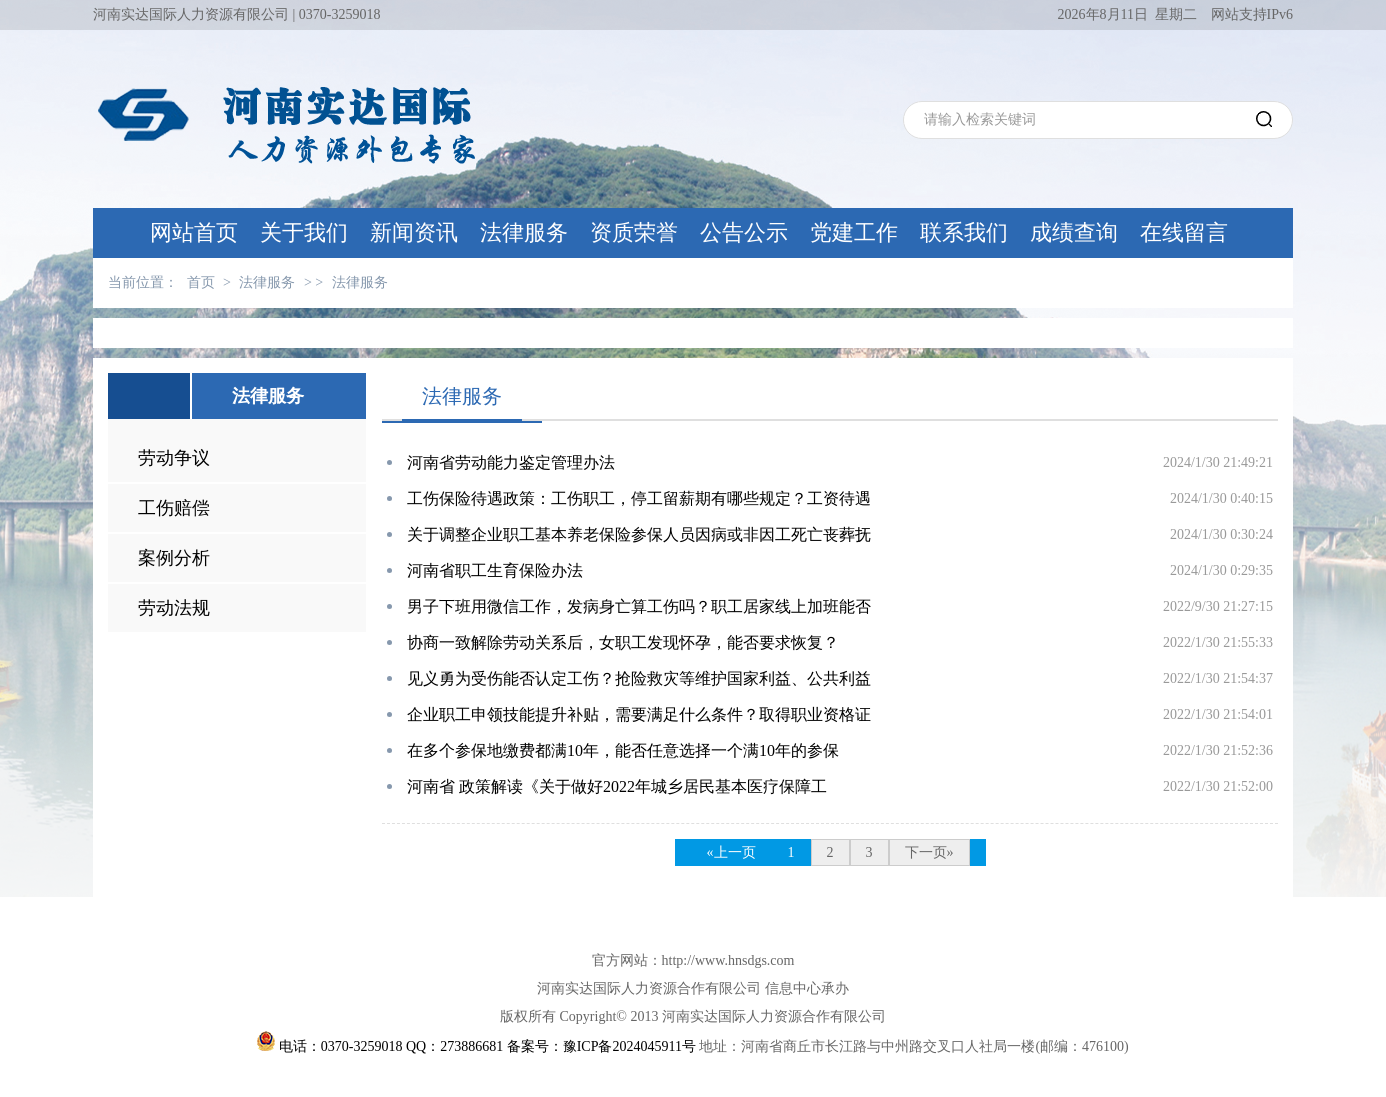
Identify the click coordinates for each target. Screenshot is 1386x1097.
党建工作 (854, 232)
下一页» (929, 852)
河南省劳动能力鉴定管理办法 (511, 462)
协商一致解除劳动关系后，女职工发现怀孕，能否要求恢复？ (623, 642)
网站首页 (194, 232)
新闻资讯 (414, 232)
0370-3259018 (340, 14)
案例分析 (174, 558)
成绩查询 (1074, 232)
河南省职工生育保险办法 (495, 570)
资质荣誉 (634, 232)
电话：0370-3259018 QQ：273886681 (390, 1046)
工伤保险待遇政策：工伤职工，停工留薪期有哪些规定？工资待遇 (639, 498)
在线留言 (1184, 232)
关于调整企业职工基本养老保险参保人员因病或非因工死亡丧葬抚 (639, 534)
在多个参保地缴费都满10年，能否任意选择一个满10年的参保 (623, 750)
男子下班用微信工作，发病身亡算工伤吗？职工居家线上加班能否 (639, 606)
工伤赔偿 (174, 508)
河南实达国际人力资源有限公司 (191, 14)
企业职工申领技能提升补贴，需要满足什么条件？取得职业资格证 (639, 714)
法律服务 (524, 232)
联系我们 (964, 232)
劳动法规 (174, 608)
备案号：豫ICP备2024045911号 (601, 1046)
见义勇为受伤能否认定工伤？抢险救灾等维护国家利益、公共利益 (639, 678)
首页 (201, 282)
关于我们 (304, 232)
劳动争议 (174, 458)
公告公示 (744, 232)
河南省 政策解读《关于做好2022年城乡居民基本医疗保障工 (617, 786)
